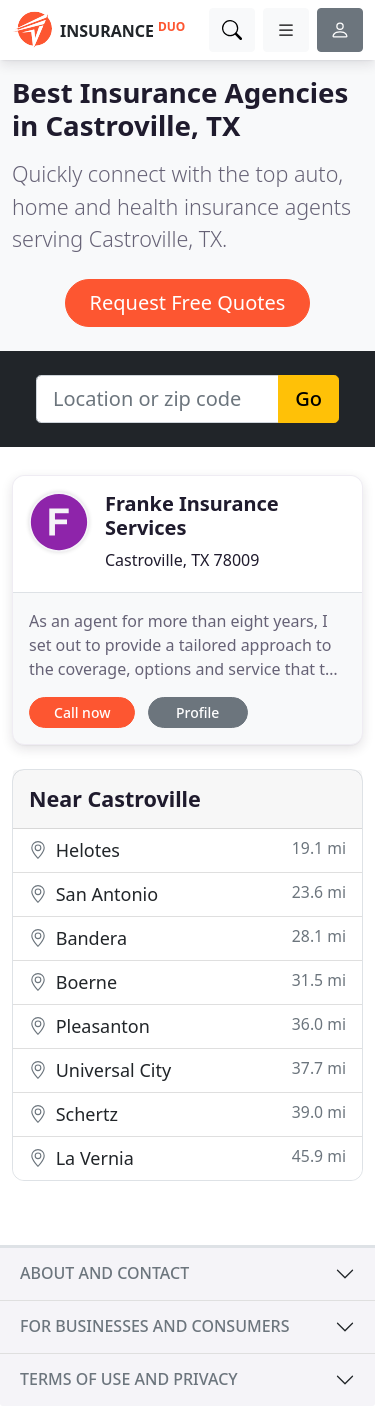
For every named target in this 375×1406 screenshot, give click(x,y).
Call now (82, 712)
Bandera (187, 937)
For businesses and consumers (154, 1326)
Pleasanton (187, 1025)
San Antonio (187, 893)
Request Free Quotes (188, 302)
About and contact (104, 1273)
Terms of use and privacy (129, 1379)
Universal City (187, 1069)
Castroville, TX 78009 (182, 560)
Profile (197, 712)
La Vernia (187, 1157)
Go (308, 398)
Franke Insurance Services (192, 515)
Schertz (187, 1113)
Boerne (187, 981)
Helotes (187, 849)
